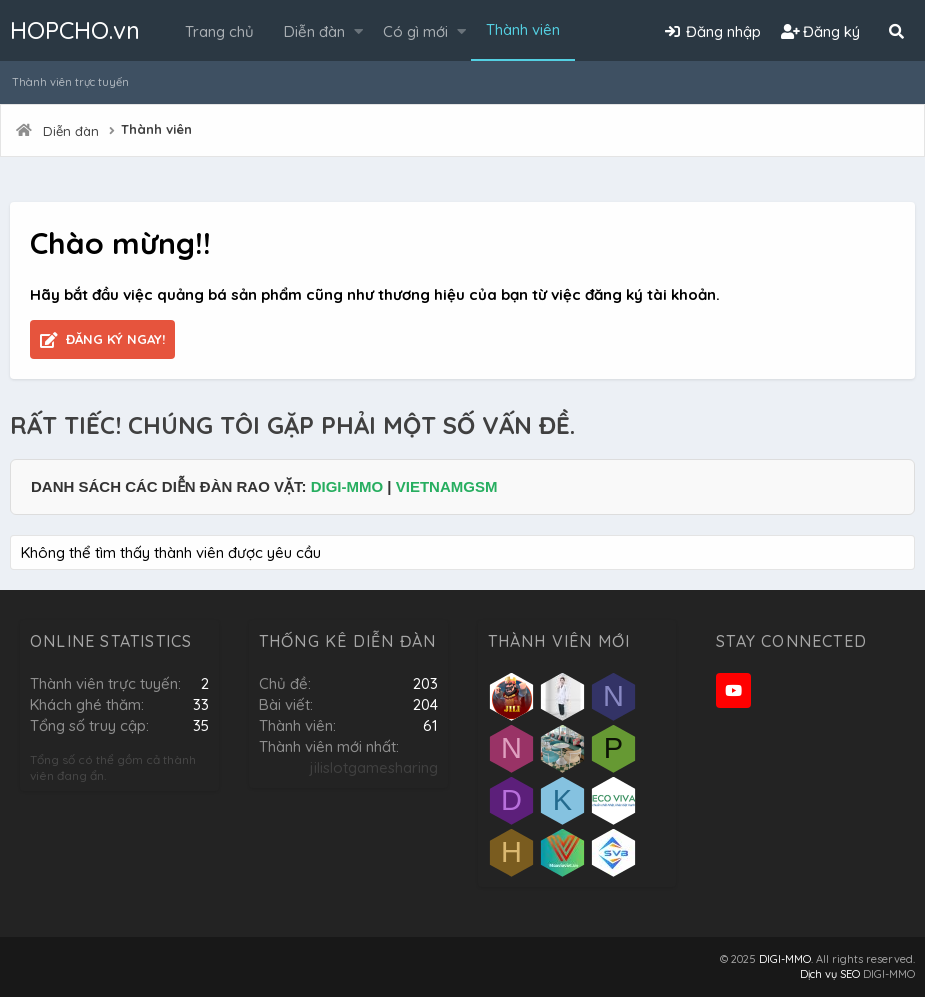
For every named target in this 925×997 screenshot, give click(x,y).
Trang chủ (219, 31)
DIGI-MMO (347, 486)
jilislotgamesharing (374, 767)
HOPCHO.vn (75, 30)
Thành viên (523, 29)
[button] (358, 31)
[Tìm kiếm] (896, 31)
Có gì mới (415, 31)
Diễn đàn (314, 31)
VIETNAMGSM (447, 486)
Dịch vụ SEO (830, 974)
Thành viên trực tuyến (70, 82)
